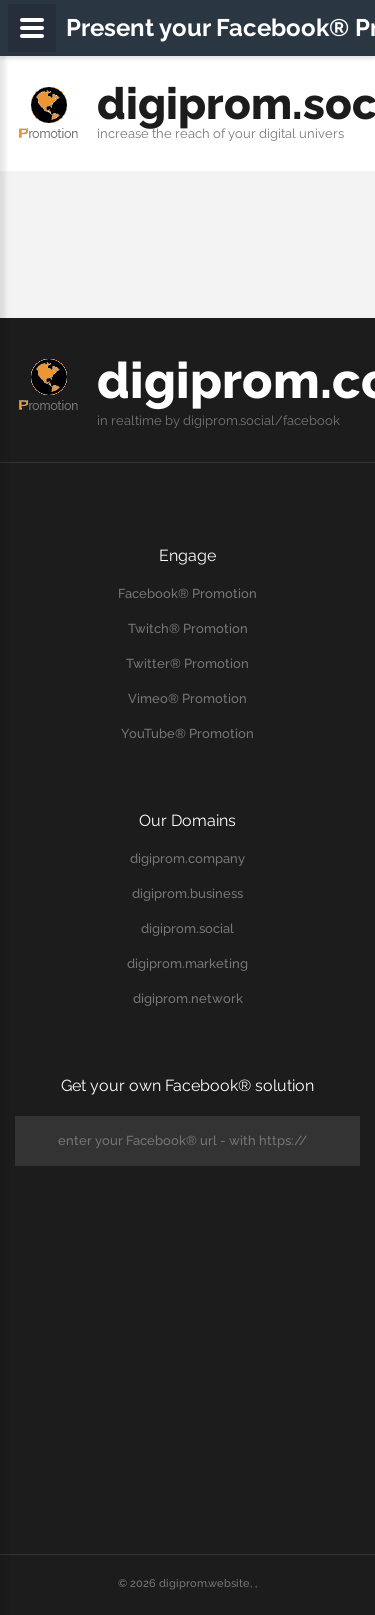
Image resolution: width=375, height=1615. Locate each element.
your (242, 133)
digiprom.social (187, 928)
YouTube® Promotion (187, 733)
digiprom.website (204, 1583)
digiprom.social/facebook (261, 420)
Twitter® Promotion (187, 663)
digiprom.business (187, 893)
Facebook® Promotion (187, 593)
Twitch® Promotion (188, 628)
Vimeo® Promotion (187, 698)
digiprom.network (188, 998)
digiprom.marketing (187, 963)
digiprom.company (187, 858)
